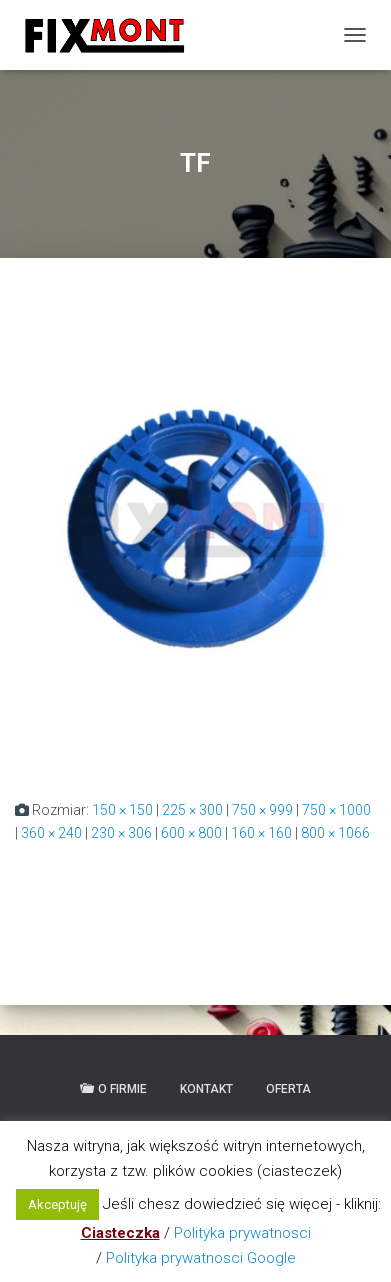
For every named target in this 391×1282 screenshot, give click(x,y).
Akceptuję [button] (57, 1204)
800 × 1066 (335, 833)
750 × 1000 (336, 810)
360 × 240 (51, 833)
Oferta (288, 1089)
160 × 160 (261, 833)
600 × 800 (191, 833)
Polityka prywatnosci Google (201, 1258)
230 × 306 (121, 833)
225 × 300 (192, 810)
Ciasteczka (120, 1233)
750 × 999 (262, 810)
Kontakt (206, 1089)
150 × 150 (122, 810)
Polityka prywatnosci (242, 1233)
